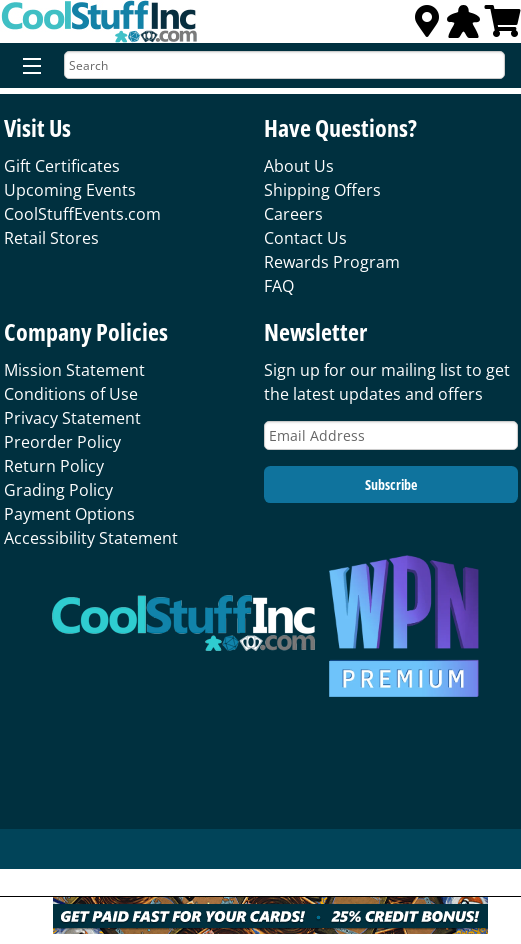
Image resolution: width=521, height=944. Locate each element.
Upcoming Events (70, 190)
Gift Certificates (62, 166)
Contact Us (305, 238)
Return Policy (54, 466)
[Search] (284, 65)
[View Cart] (503, 27)
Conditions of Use (71, 394)
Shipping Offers (322, 190)
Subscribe (391, 484)
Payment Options (69, 514)
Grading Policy (58, 490)
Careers (293, 214)
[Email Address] (391, 435)
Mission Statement (74, 370)
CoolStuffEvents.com (82, 214)
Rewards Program (332, 262)
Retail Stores (51, 238)
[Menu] (27, 67)
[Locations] (427, 27)
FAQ (279, 286)
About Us (299, 166)
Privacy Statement (72, 418)
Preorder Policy (62, 442)
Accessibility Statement (91, 538)
